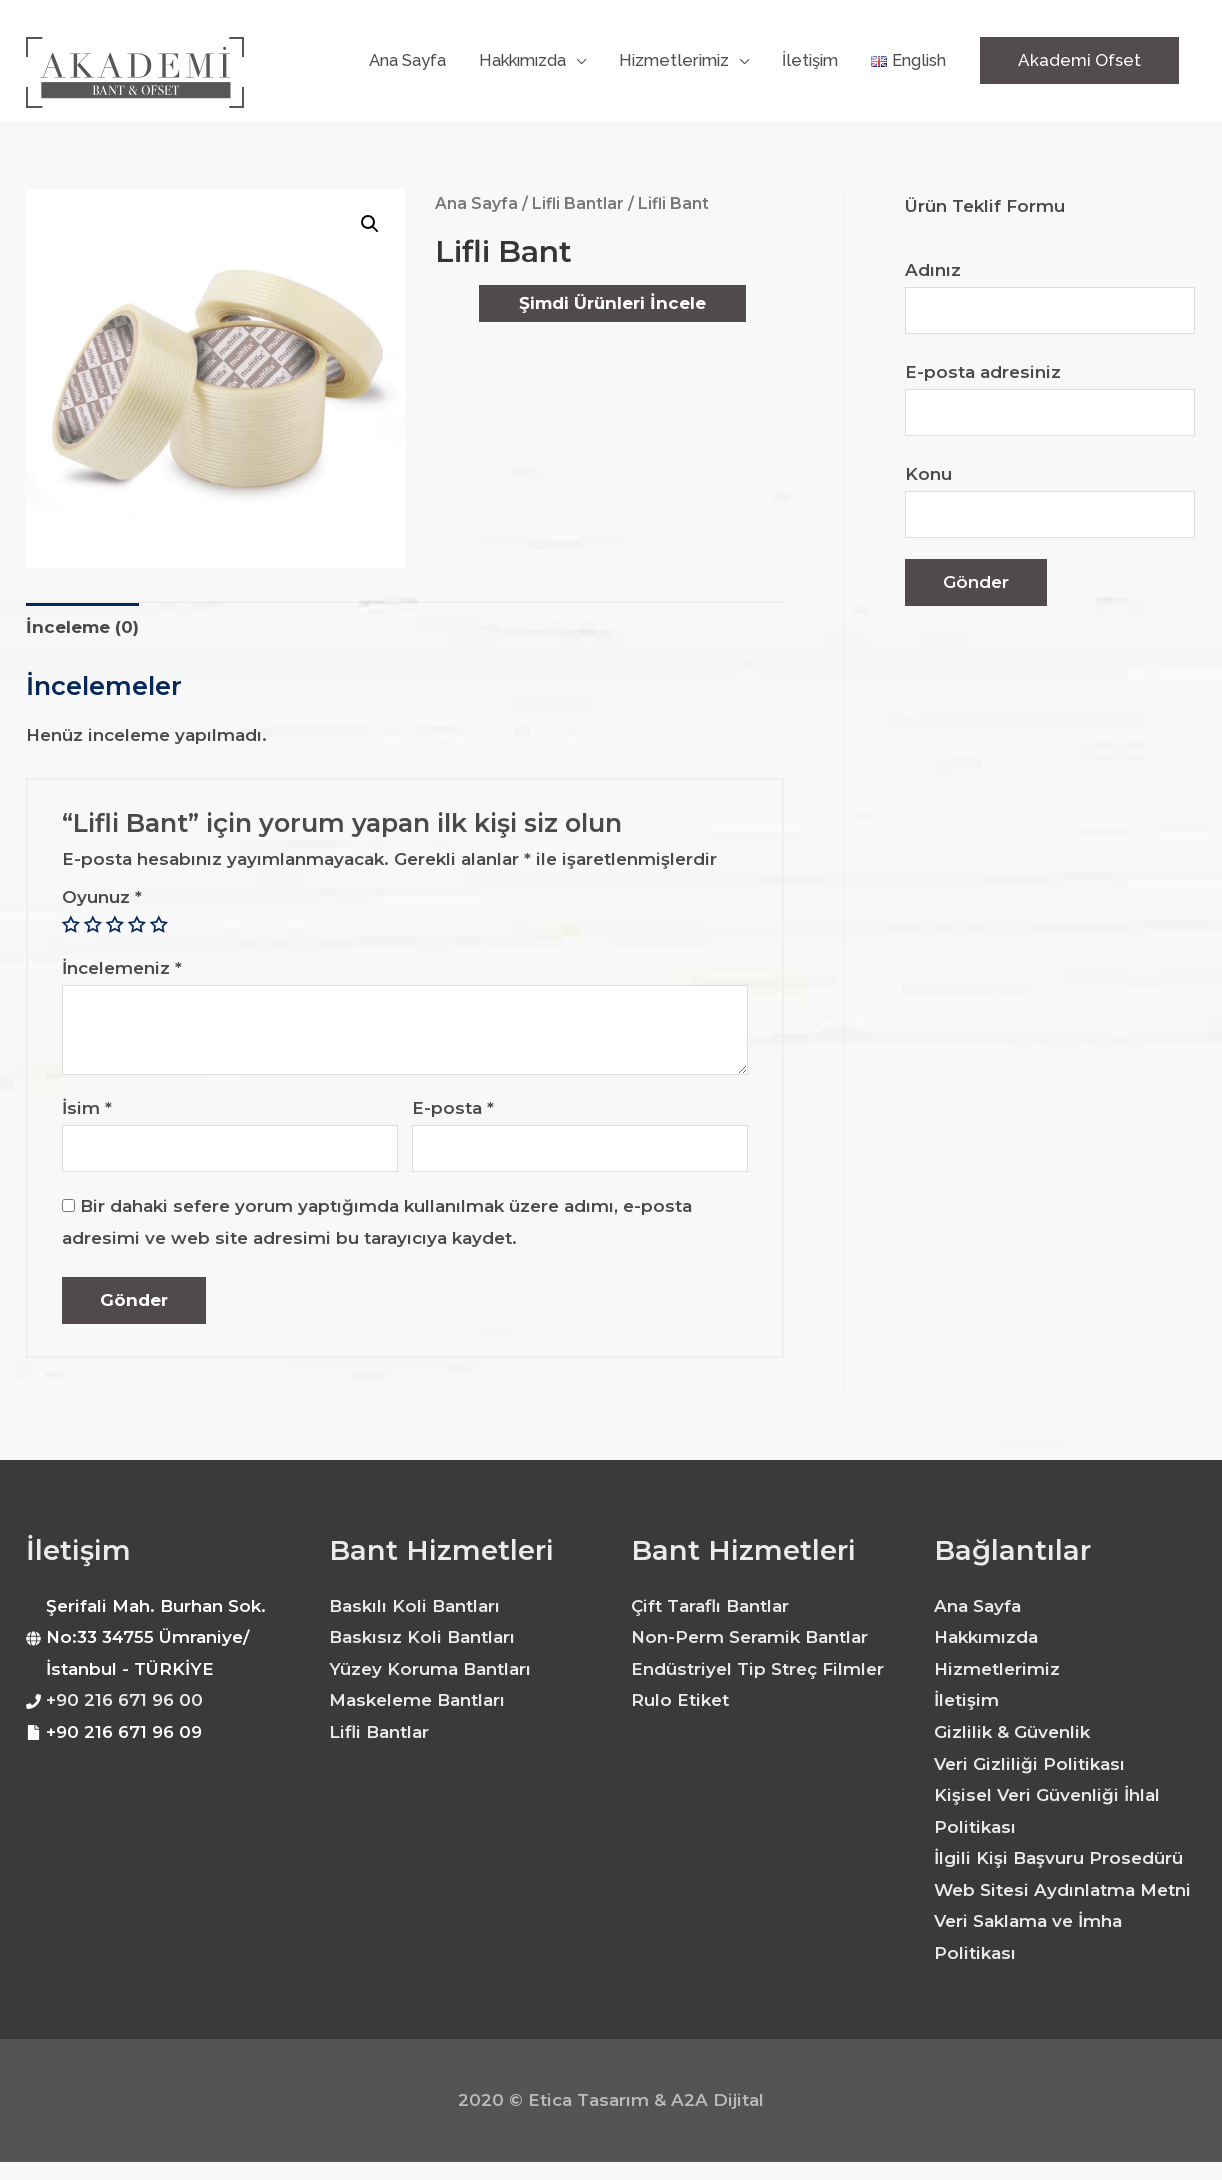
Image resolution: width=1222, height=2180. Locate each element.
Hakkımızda (986, 1637)
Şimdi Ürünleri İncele (612, 303)
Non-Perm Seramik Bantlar (749, 1637)
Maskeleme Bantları (417, 1700)
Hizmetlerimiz (997, 1669)
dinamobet (3, 2179)
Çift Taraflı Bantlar (710, 1606)
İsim (87, 1108)
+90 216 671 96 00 (124, 1700)
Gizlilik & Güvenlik (1012, 1732)
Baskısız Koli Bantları (422, 1637)
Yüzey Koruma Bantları (430, 1669)
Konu (1050, 501)
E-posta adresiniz (1050, 399)
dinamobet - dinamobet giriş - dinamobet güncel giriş (15, 2164)
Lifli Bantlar (578, 203)
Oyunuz (102, 897)
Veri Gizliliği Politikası (1029, 1764)
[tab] (82, 627)
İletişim (966, 1700)
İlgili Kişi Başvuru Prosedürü (1058, 1858)
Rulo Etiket (680, 1700)
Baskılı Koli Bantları (414, 1606)
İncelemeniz (122, 968)
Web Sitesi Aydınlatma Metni (1062, 1890)
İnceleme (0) (82, 627)
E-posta (453, 1108)
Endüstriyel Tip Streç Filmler (757, 1669)
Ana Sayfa (476, 203)
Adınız (1050, 297)
